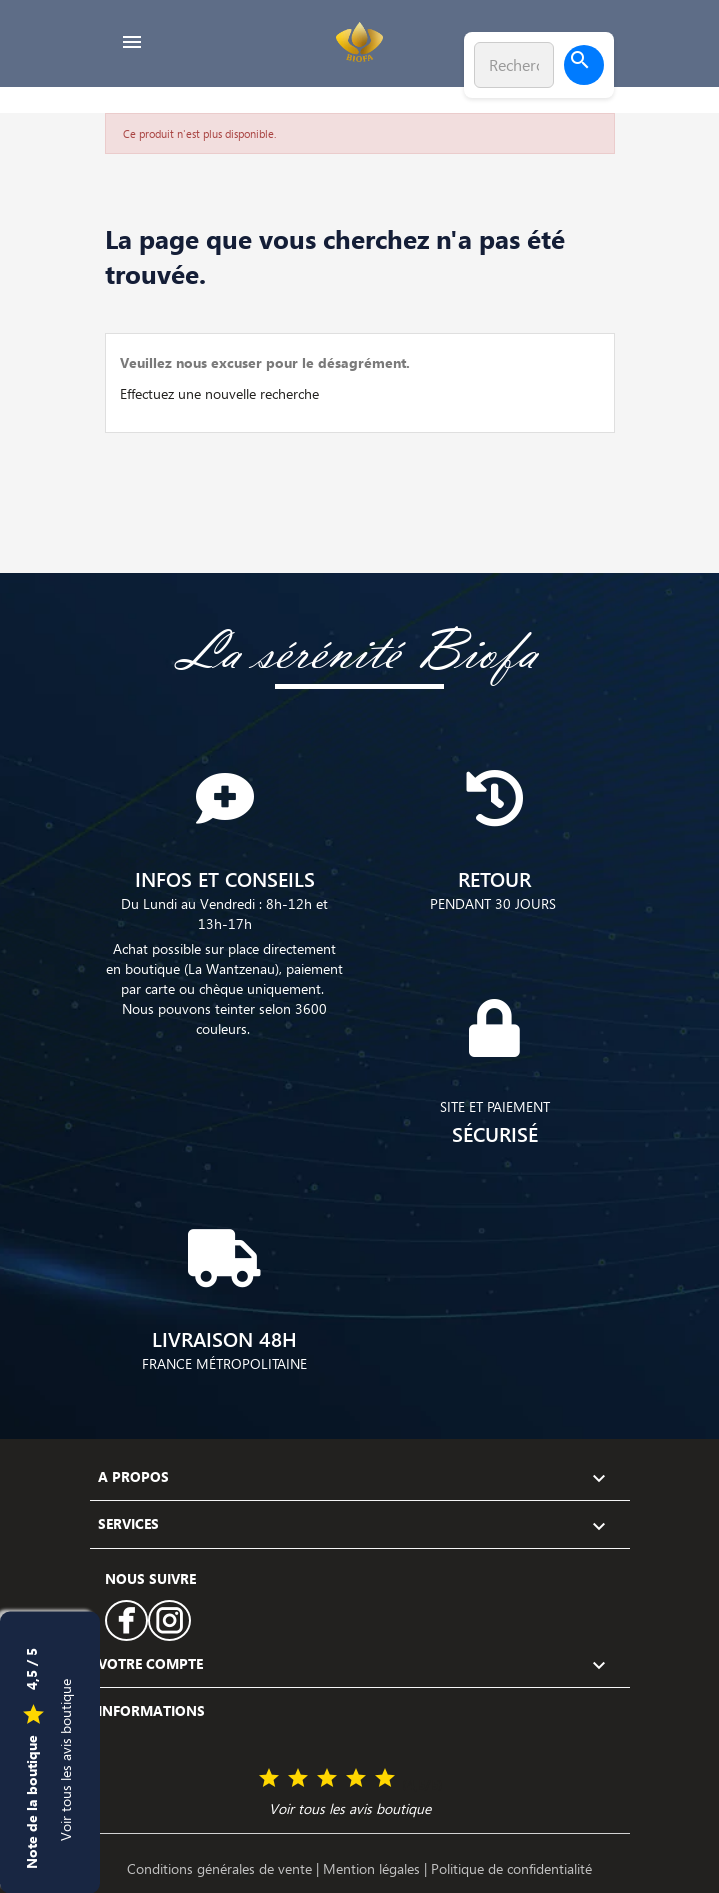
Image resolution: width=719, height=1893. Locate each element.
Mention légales (373, 1868)
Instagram (169, 1621)
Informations (151, 1710)
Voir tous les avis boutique (65, 1759)
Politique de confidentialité (511, 1868)
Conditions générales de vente (221, 1868)
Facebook (126, 1621)
